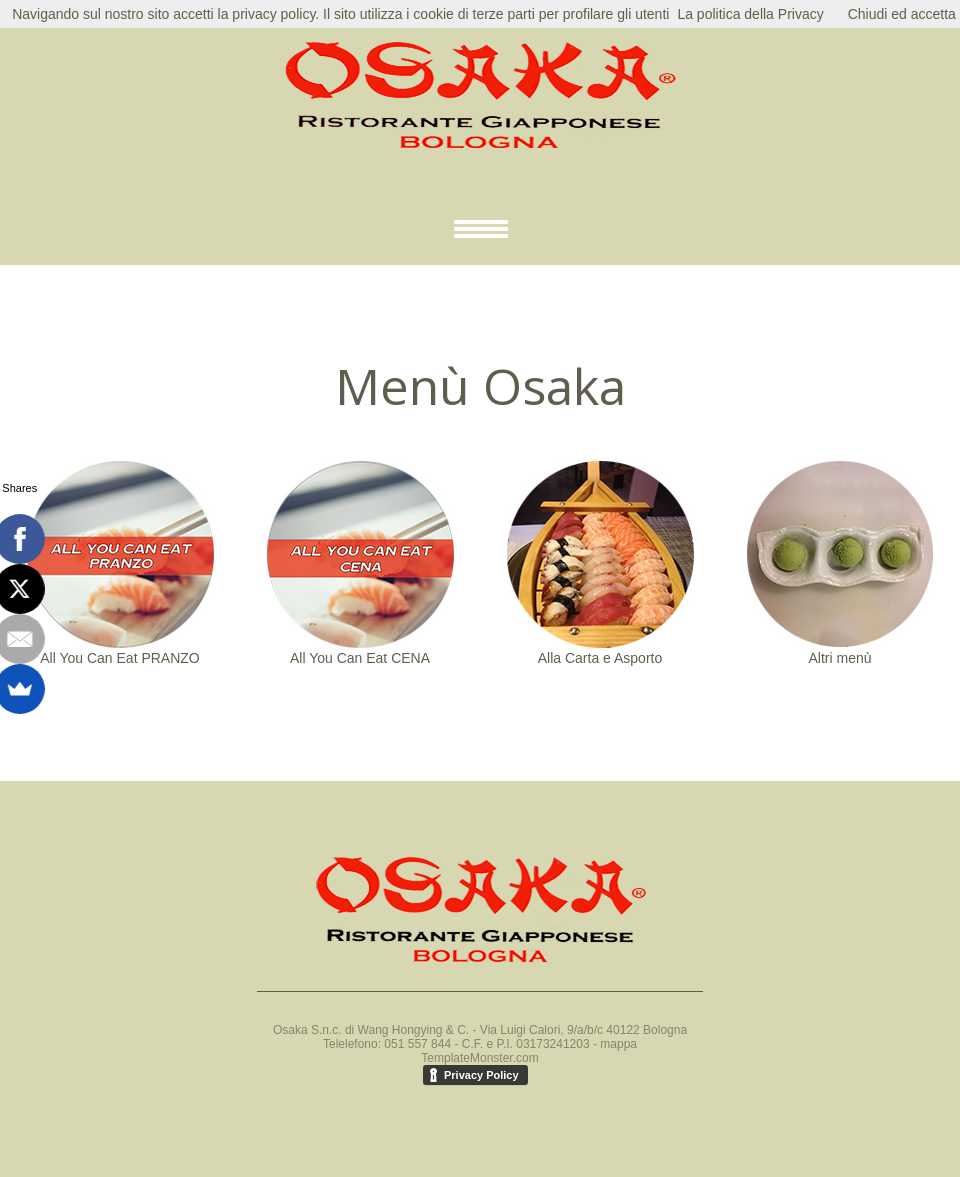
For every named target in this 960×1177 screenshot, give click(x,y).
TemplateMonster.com (479, 1058)
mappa (618, 1044)
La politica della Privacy (750, 14)
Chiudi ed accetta (902, 14)
